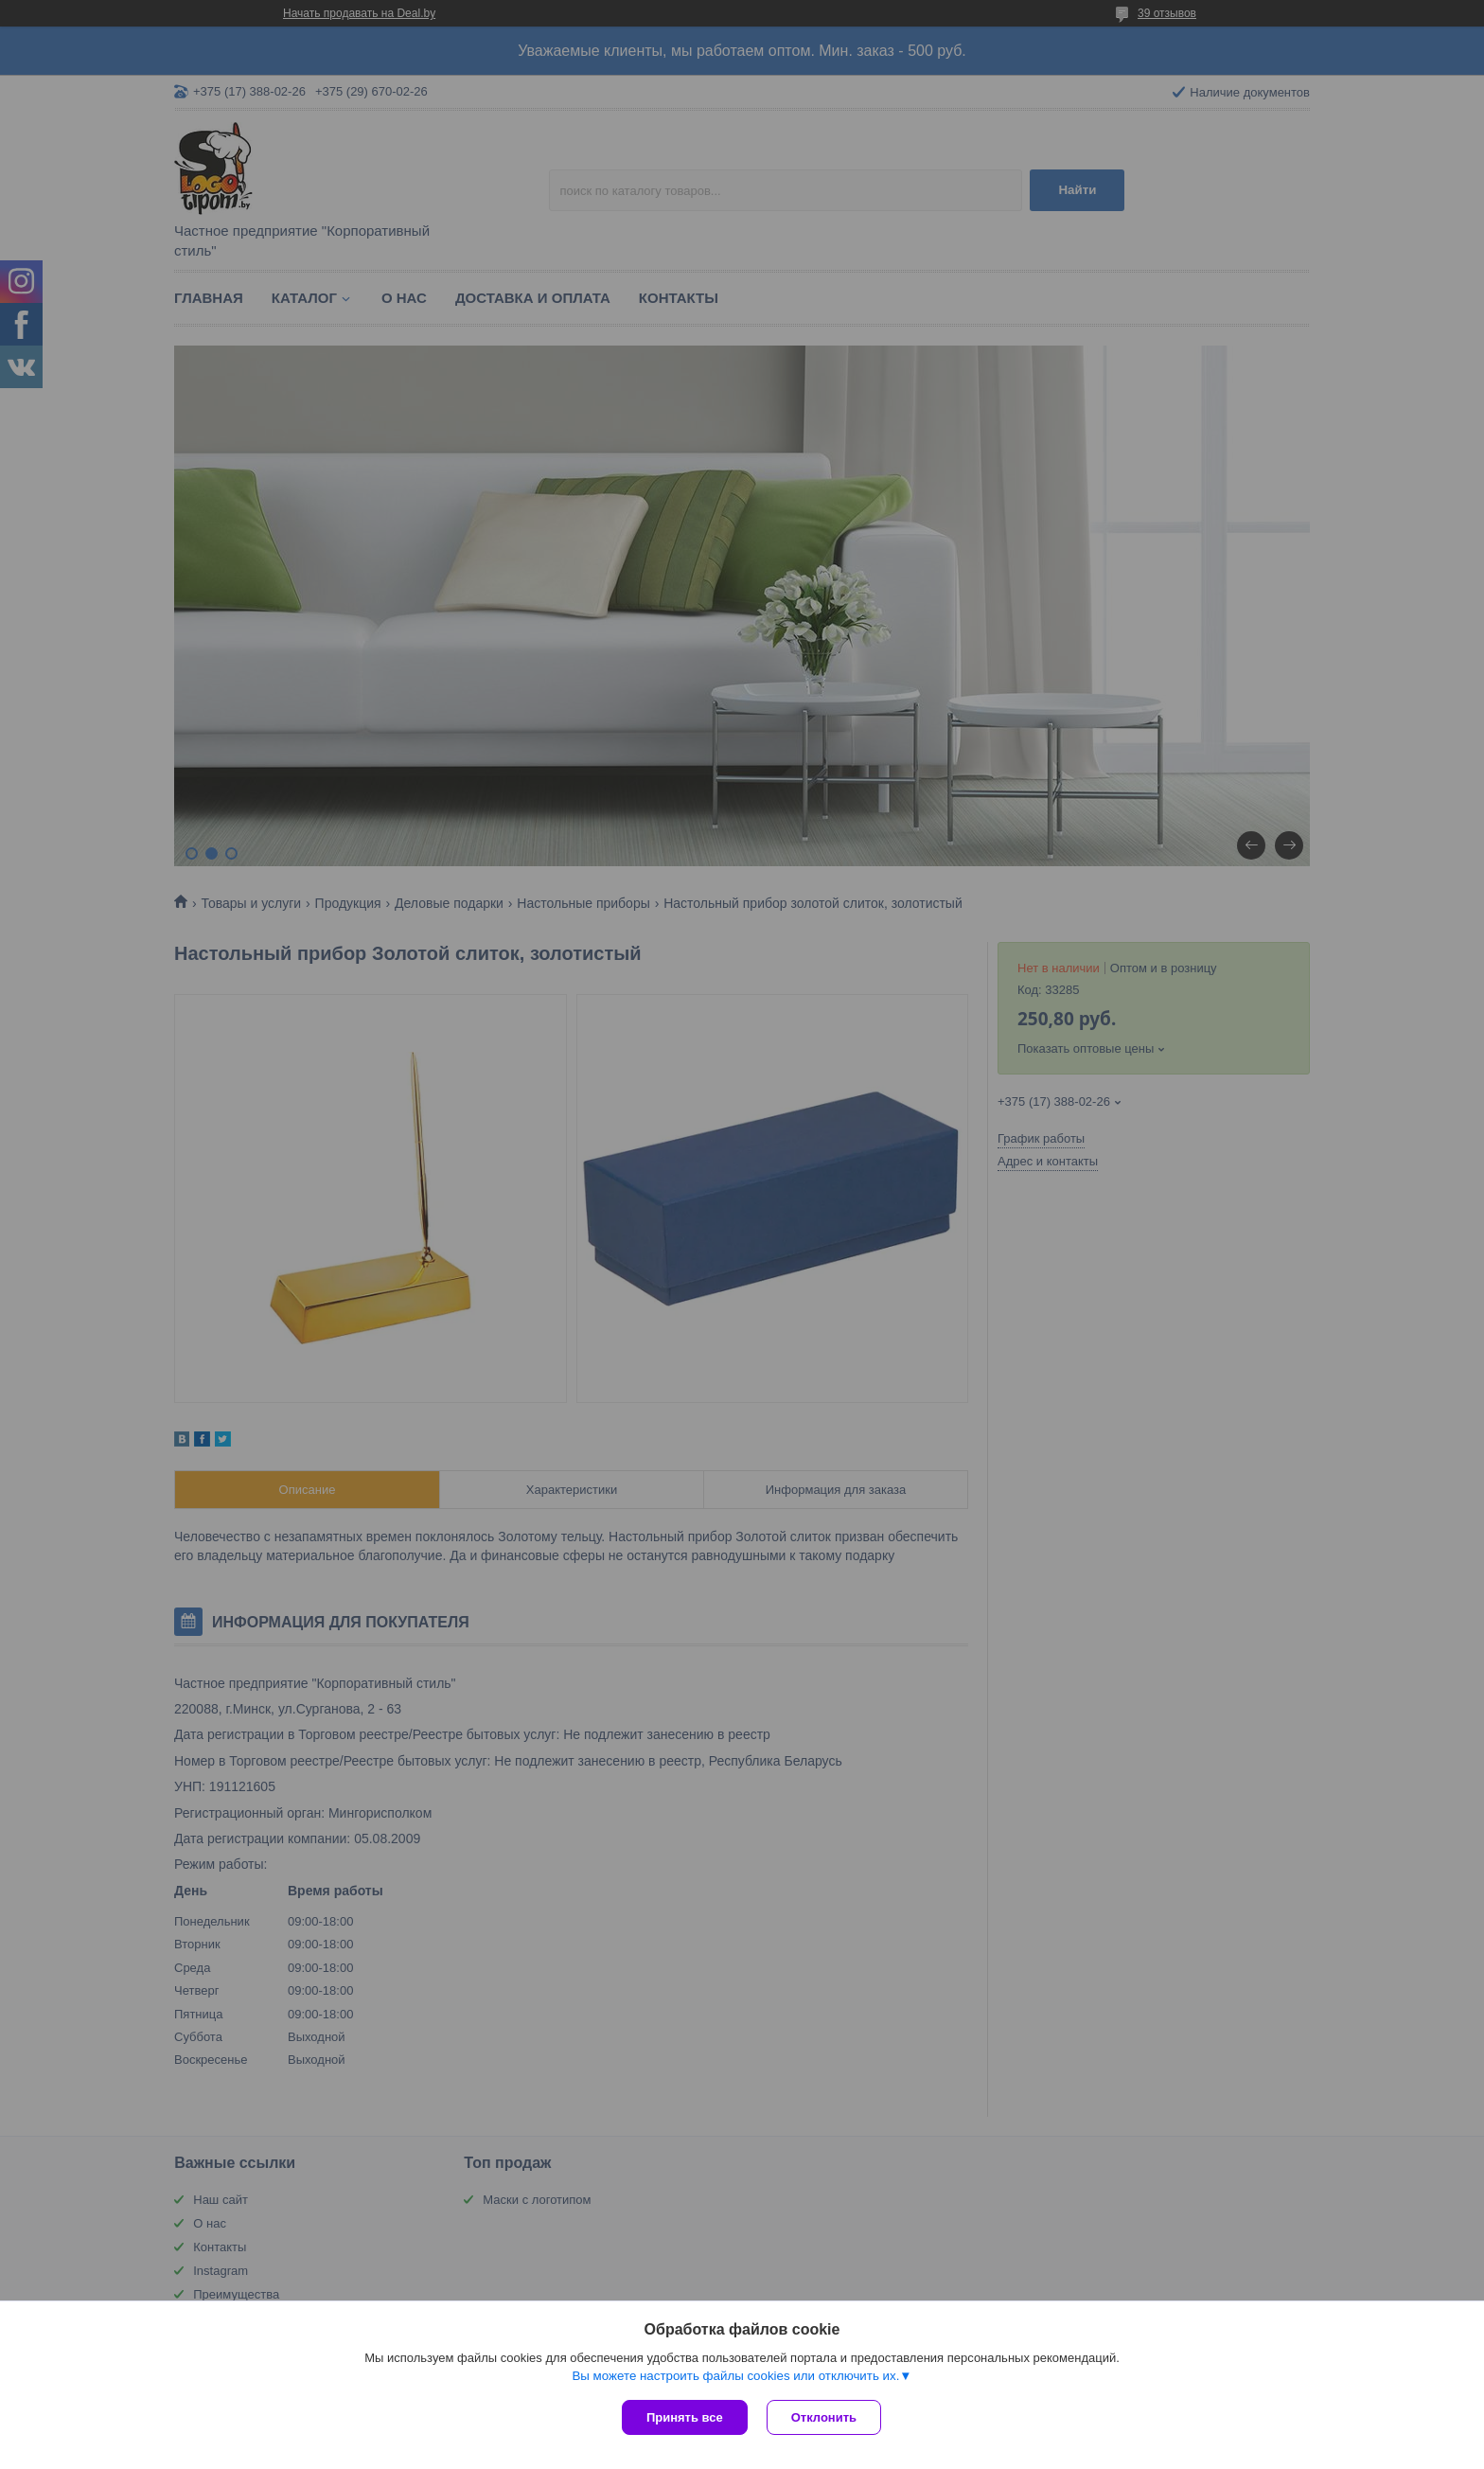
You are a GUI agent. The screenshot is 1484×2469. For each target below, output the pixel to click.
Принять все (684, 2417)
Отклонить (824, 2417)
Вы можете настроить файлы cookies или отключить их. (735, 2376)
